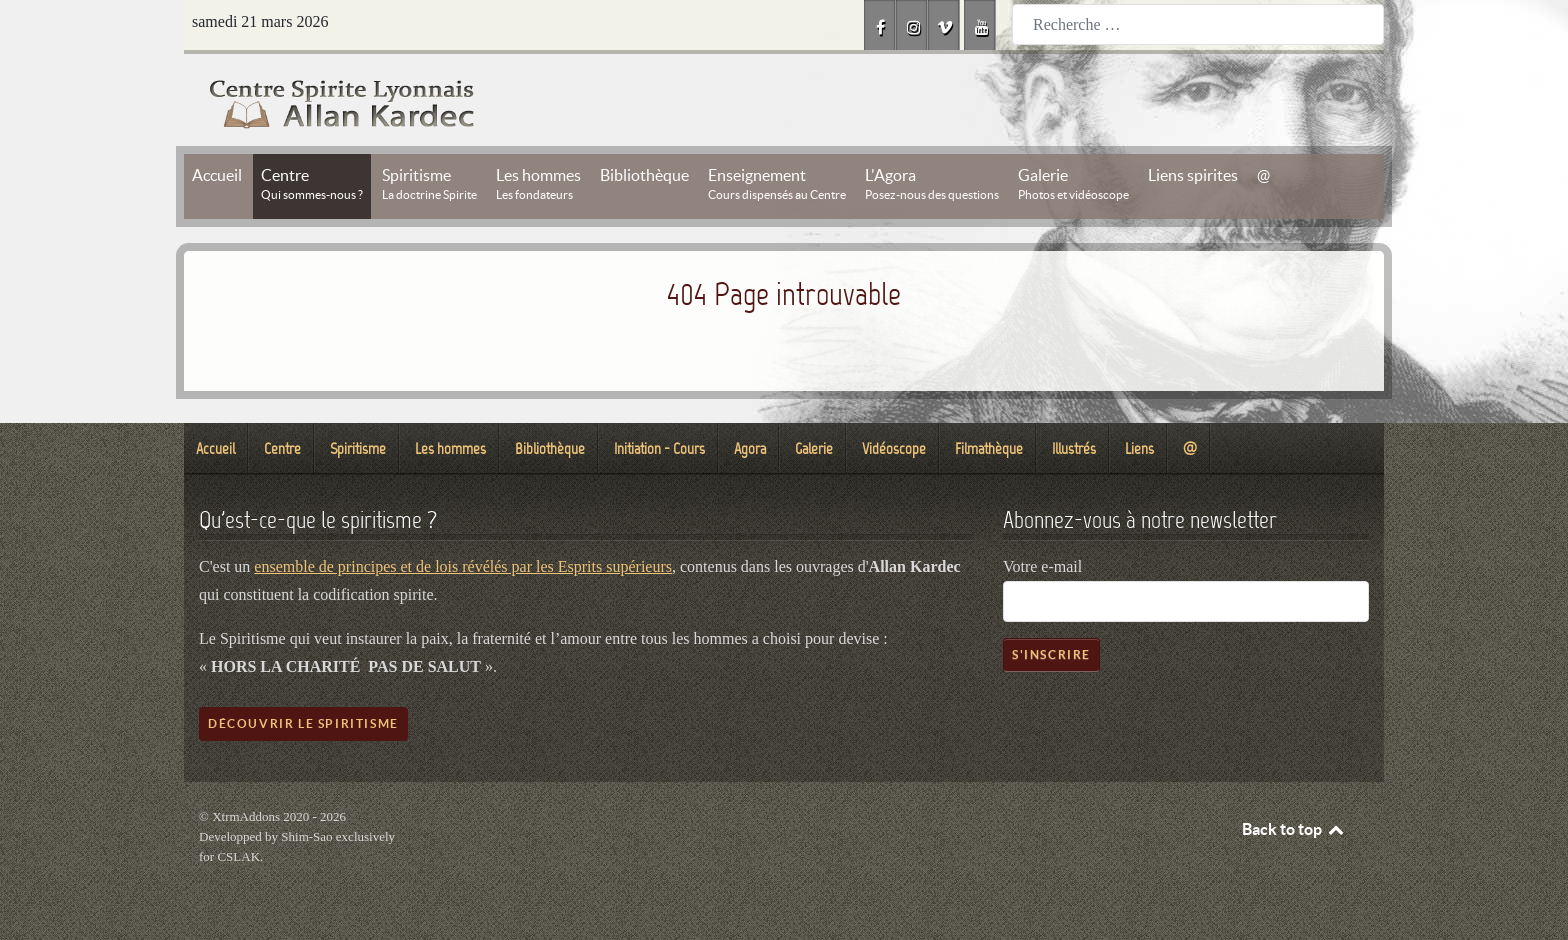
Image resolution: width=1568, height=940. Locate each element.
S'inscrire (1051, 654)
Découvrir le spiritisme (303, 723)
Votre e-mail (1042, 566)
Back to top (1294, 829)
